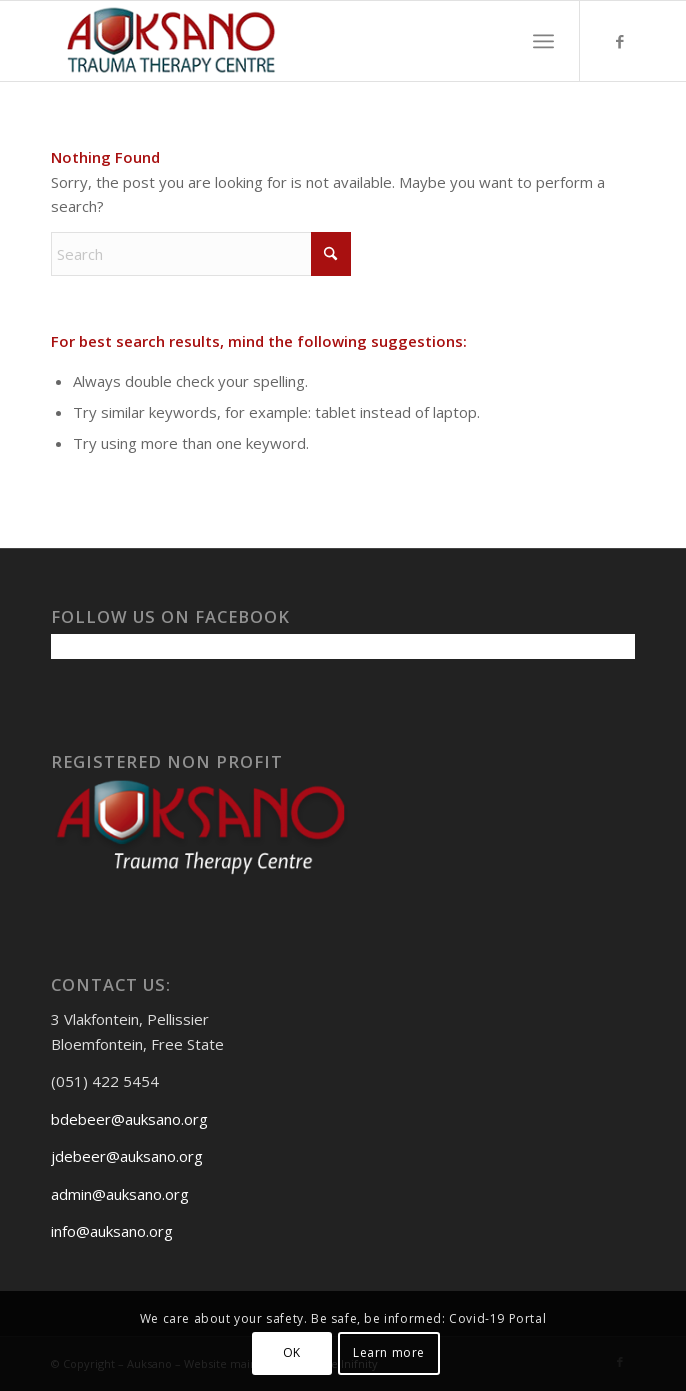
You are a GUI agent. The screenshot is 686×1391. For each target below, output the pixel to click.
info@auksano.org (112, 1231)
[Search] (201, 254)
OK (292, 1352)
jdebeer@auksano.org (127, 1156)
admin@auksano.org (120, 1194)
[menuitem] (543, 41)
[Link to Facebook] (620, 41)
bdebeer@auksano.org (129, 1119)
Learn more (389, 1352)
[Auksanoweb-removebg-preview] (284, 41)
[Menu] (543, 41)
